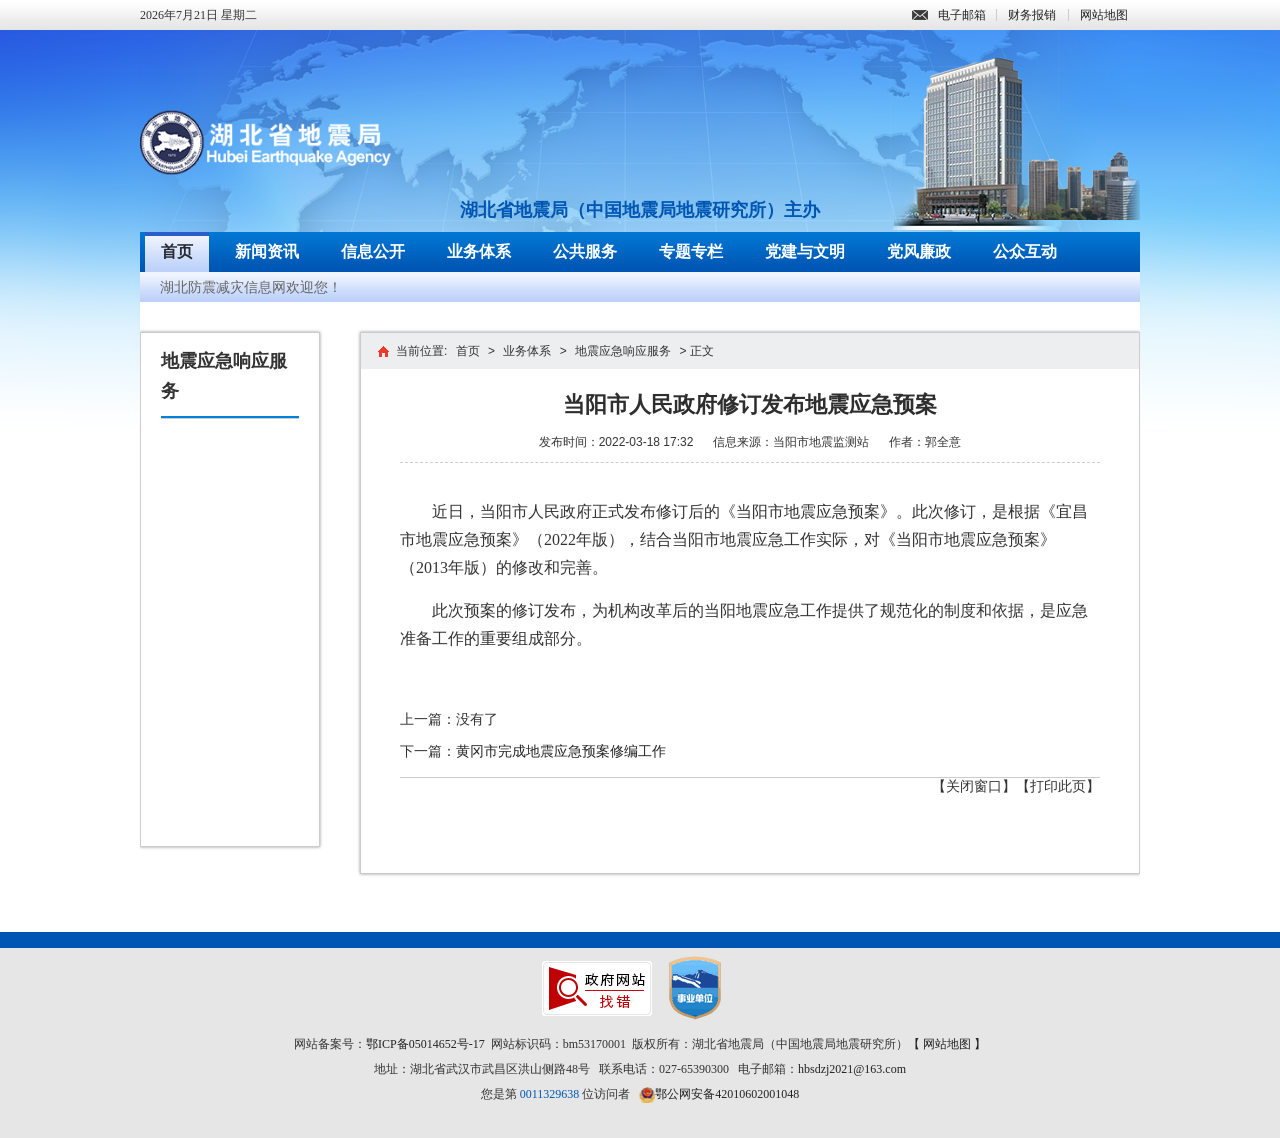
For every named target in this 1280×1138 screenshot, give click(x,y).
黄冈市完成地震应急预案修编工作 (561, 751)
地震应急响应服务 (623, 351)
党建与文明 (805, 251)
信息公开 (373, 251)
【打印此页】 (1058, 786)
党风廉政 (919, 251)
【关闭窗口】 (974, 786)
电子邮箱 (949, 15)
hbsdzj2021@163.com (852, 1069)
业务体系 (479, 251)
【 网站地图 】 (947, 1044)
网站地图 (1104, 15)
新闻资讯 (267, 251)
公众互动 (1025, 251)
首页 (177, 251)
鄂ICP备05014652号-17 (425, 1044)
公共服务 (585, 251)
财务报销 (1032, 15)
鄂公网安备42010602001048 (727, 1094)
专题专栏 (691, 251)
